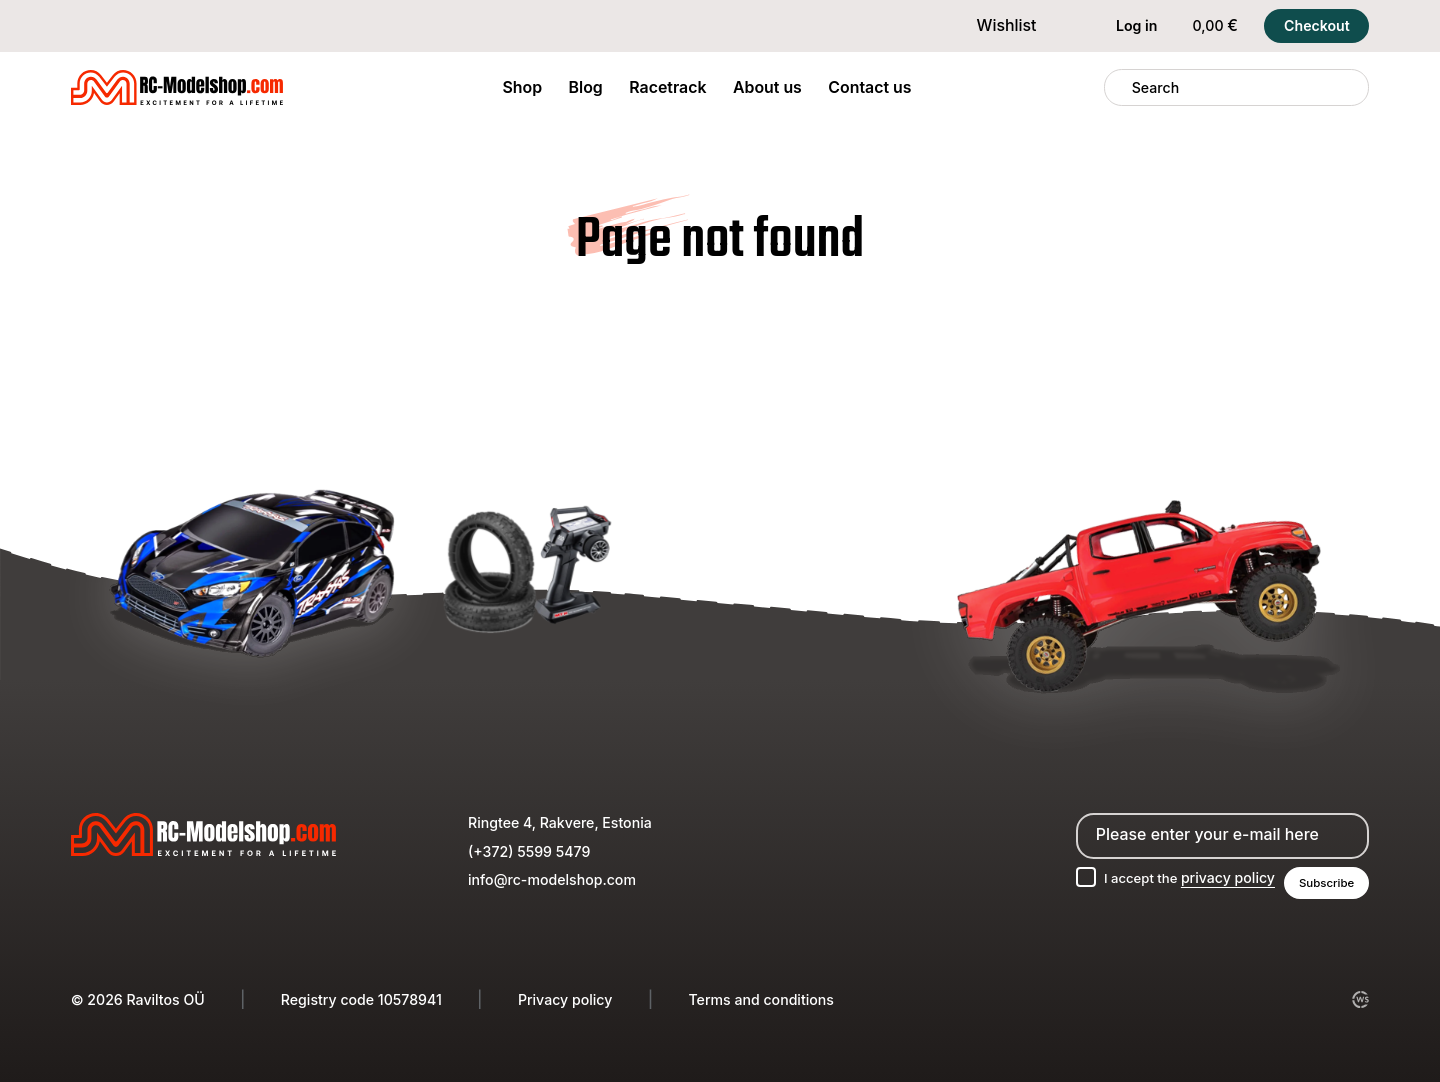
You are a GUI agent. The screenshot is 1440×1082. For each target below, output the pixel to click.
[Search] (1118, 88)
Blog (586, 87)
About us (767, 87)
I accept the (1180, 876)
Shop (522, 87)
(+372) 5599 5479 (529, 848)
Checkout (1317, 25)
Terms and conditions (760, 999)
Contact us (869, 87)
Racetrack (667, 87)
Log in (1123, 26)
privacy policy (1221, 876)
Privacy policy (565, 999)
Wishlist (993, 25)
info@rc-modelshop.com (552, 877)
